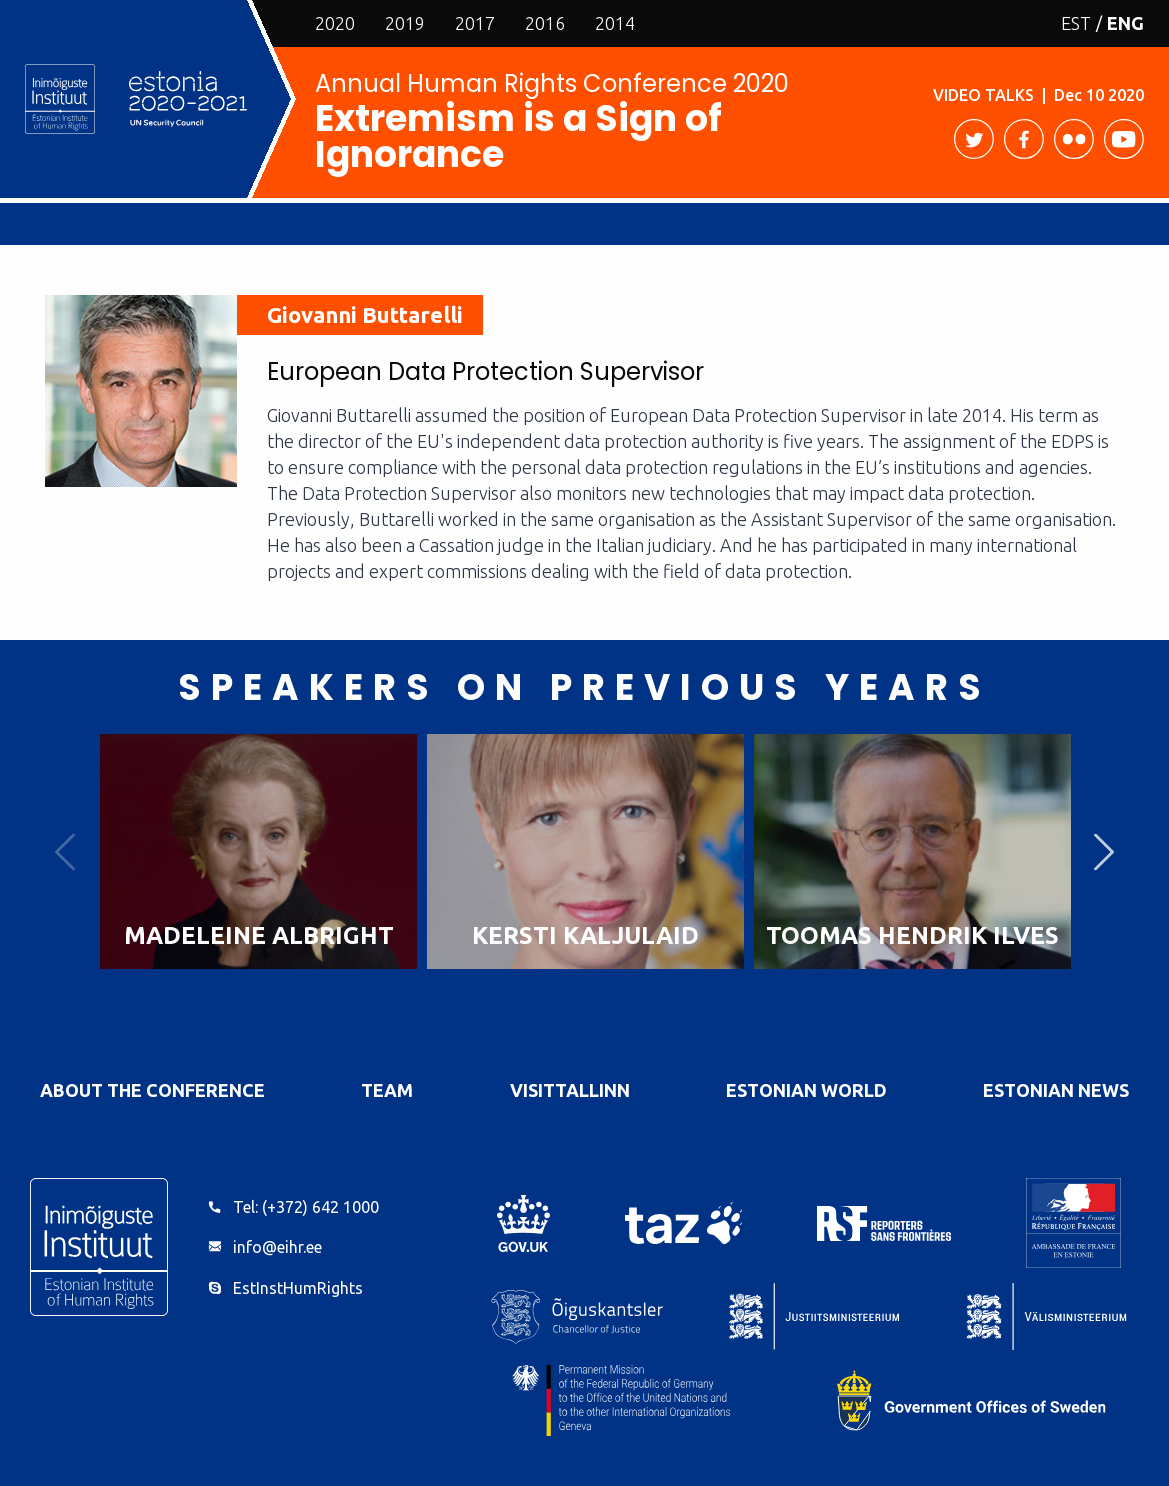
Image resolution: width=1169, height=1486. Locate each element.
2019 (405, 23)
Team (387, 1090)
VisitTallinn (570, 1090)
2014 (615, 23)
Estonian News (1056, 1090)
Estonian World (806, 1090)
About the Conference (152, 1090)
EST (1076, 23)
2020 (335, 23)
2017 (475, 23)
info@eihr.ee (277, 1247)
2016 (545, 23)
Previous (65, 851)
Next (1104, 851)
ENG (1125, 23)
